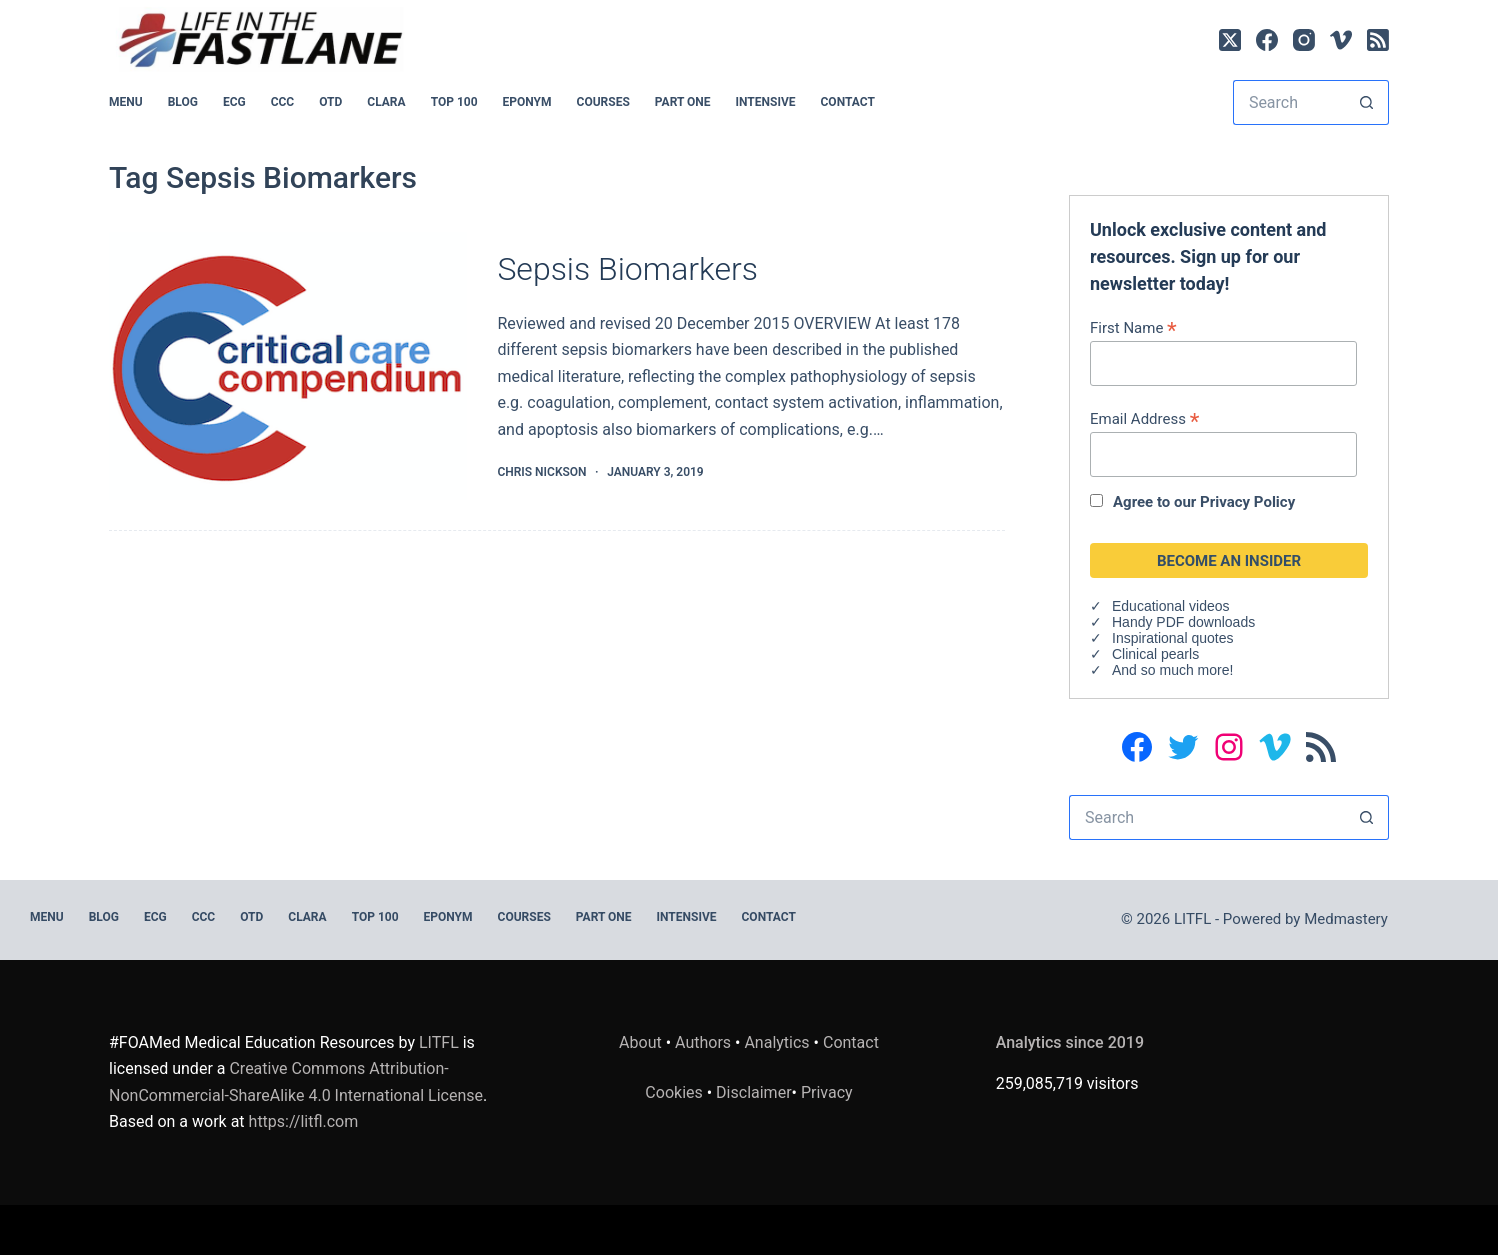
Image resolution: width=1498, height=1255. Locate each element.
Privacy (827, 1092)
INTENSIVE (766, 102)
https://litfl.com (304, 1121)
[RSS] (1378, 40)
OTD (330, 102)
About (640, 1042)
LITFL (439, 1042)
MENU (126, 102)
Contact (848, 102)
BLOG (183, 102)
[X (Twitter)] (1230, 40)
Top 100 (454, 102)
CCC (283, 102)
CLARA (386, 102)
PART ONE (683, 102)
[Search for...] (1288, 102)
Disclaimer (753, 1092)
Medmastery (1346, 919)
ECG (234, 102)
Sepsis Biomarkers (627, 269)
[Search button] (1366, 102)
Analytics (776, 1042)
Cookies (675, 1092)
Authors (703, 1042)
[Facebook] (1267, 40)
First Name (1133, 327)
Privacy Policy (1247, 502)
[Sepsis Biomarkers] (288, 366)
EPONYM (527, 102)
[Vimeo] (1341, 40)
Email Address (1144, 418)
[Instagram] (1304, 40)
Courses (603, 102)
